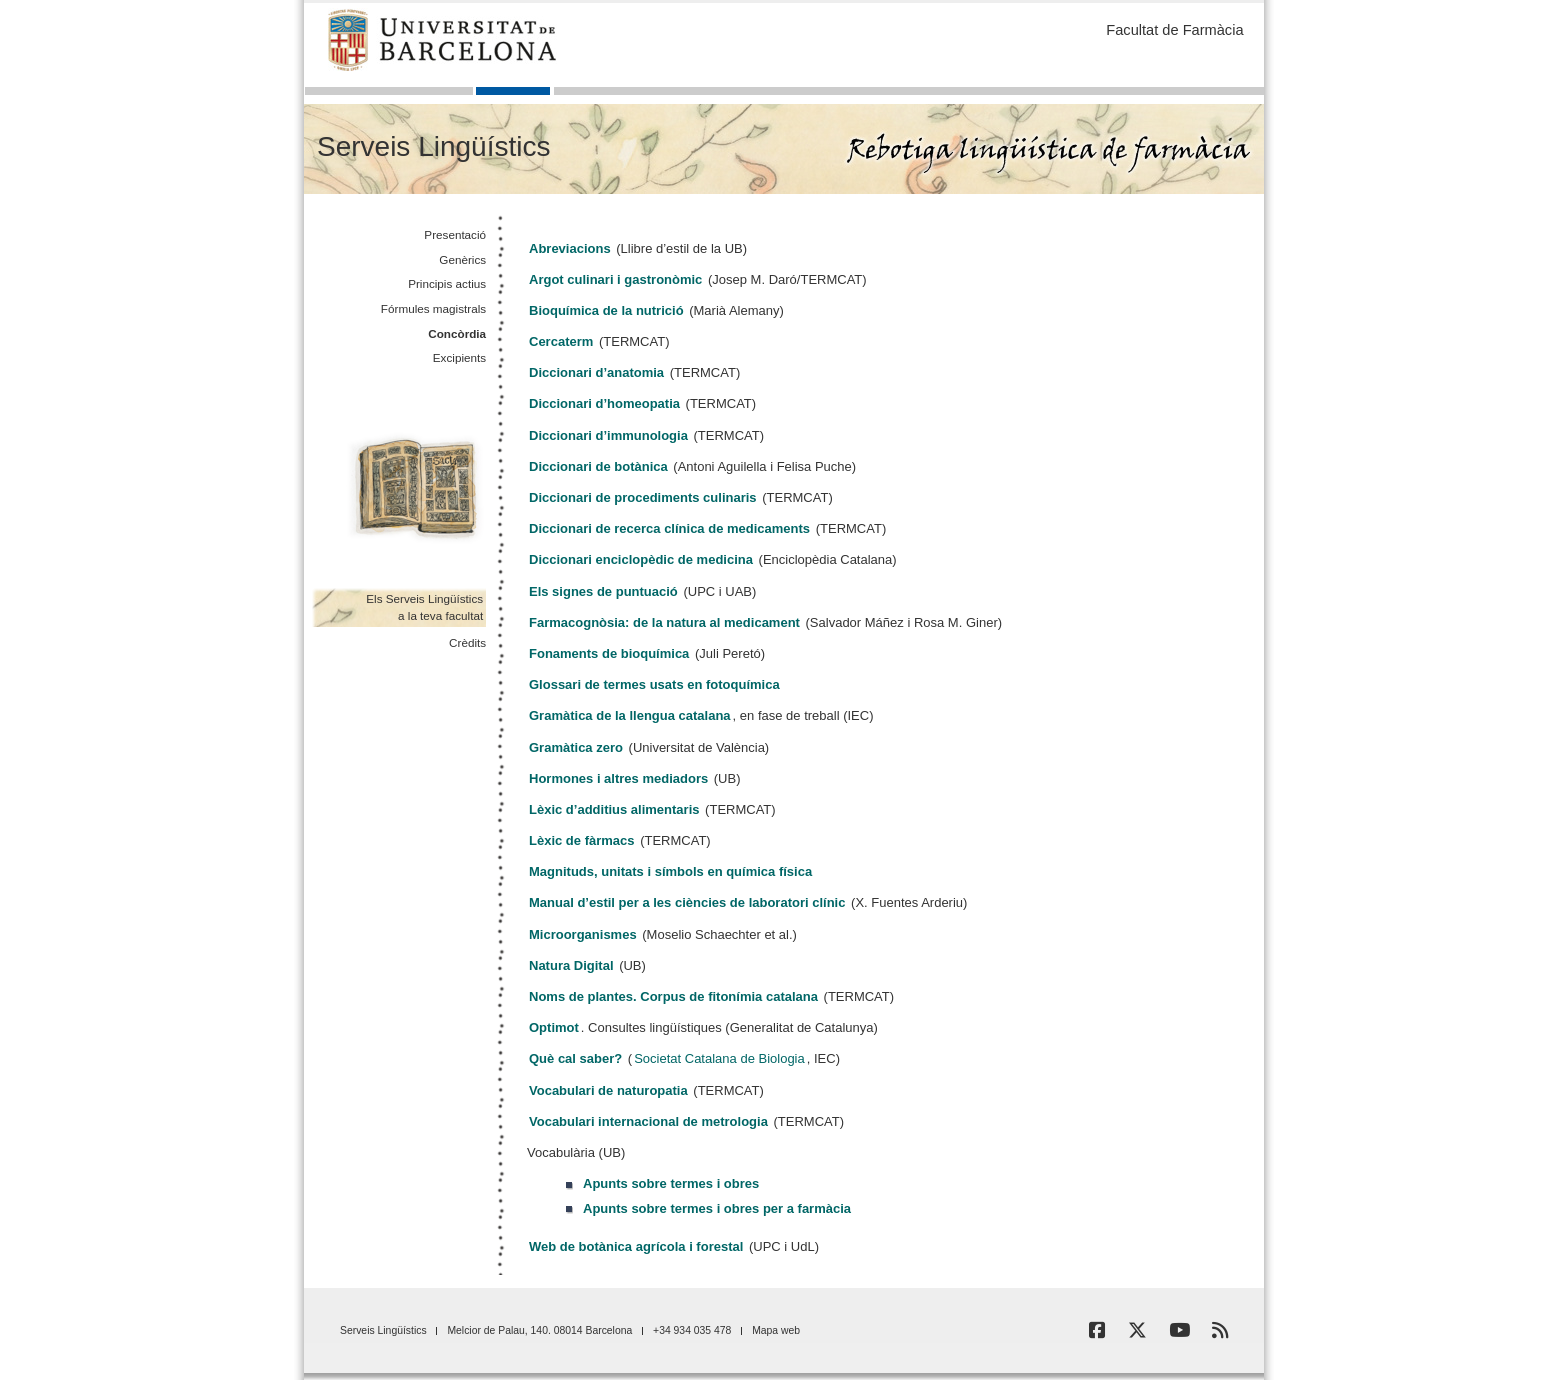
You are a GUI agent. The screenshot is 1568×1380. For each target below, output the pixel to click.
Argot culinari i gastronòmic (615, 279)
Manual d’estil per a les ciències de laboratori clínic (687, 902)
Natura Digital (571, 965)
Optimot (554, 1027)
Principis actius (447, 283)
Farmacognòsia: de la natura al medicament (664, 622)
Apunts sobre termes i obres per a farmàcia (717, 1208)
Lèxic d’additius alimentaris (614, 809)
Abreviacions (570, 248)
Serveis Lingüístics (433, 146)
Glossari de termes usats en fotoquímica (654, 684)
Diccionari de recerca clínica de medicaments (669, 528)
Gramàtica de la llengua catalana (630, 715)
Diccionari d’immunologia (608, 435)
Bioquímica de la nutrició (606, 310)
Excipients (459, 357)
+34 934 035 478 (692, 1330)
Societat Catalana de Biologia (719, 1058)
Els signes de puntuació (603, 591)
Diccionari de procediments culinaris (643, 497)
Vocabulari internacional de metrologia (648, 1121)
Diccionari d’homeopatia (604, 403)
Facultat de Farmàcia (1174, 30)
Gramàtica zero (576, 747)
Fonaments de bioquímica (609, 653)
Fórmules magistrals (433, 308)
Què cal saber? (575, 1058)
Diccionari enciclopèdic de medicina (641, 559)
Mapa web (776, 1330)
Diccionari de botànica (598, 466)
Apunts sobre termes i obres (671, 1183)
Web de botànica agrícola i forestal (636, 1246)
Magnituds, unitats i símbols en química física (670, 871)
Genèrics (462, 259)
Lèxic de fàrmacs (582, 840)
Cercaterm (561, 341)
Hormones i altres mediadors (618, 778)
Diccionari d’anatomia (596, 372)
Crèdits (467, 642)
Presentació (455, 234)
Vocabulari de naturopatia (608, 1090)
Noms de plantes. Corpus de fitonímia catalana (673, 996)
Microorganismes (583, 934)
